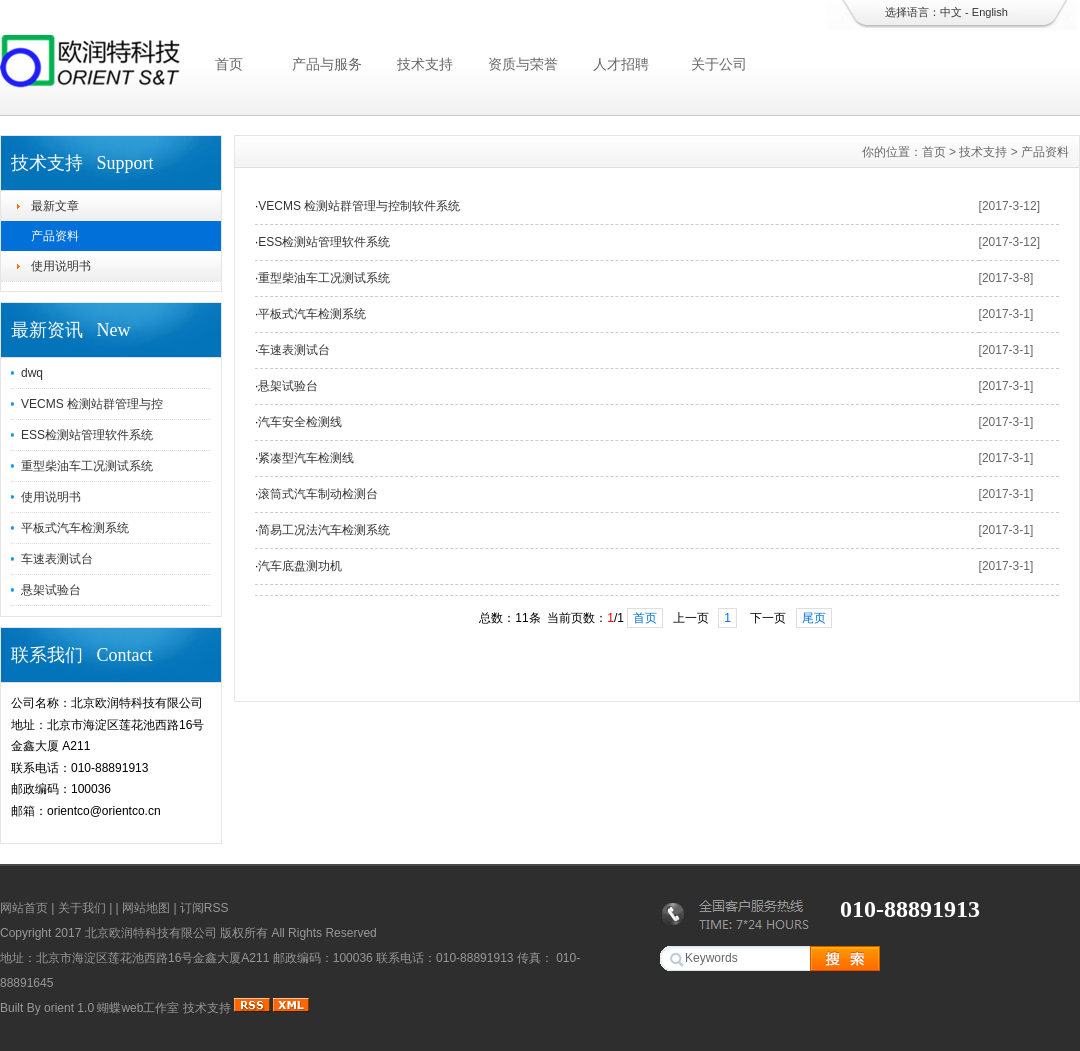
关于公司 (719, 64)
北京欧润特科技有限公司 (151, 933)
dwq (32, 373)
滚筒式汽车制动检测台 (318, 494)
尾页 (814, 618)
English (990, 12)
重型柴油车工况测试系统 (87, 466)
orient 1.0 (69, 1008)
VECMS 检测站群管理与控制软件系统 (359, 206)
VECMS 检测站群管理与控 (92, 404)
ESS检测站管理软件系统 (87, 435)
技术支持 (425, 64)
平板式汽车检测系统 (75, 528)
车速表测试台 (57, 559)
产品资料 (55, 236)
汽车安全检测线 (300, 422)
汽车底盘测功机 (300, 566)
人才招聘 (621, 64)
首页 (229, 64)
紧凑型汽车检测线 (306, 458)
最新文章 (55, 206)
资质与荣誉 (523, 64)
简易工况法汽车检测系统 (324, 530)
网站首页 (24, 908)
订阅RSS (204, 908)
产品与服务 (327, 64)
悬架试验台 (51, 590)
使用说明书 (61, 266)
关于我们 (82, 908)
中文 (951, 12)
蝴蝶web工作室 (138, 1008)
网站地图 (146, 908)
